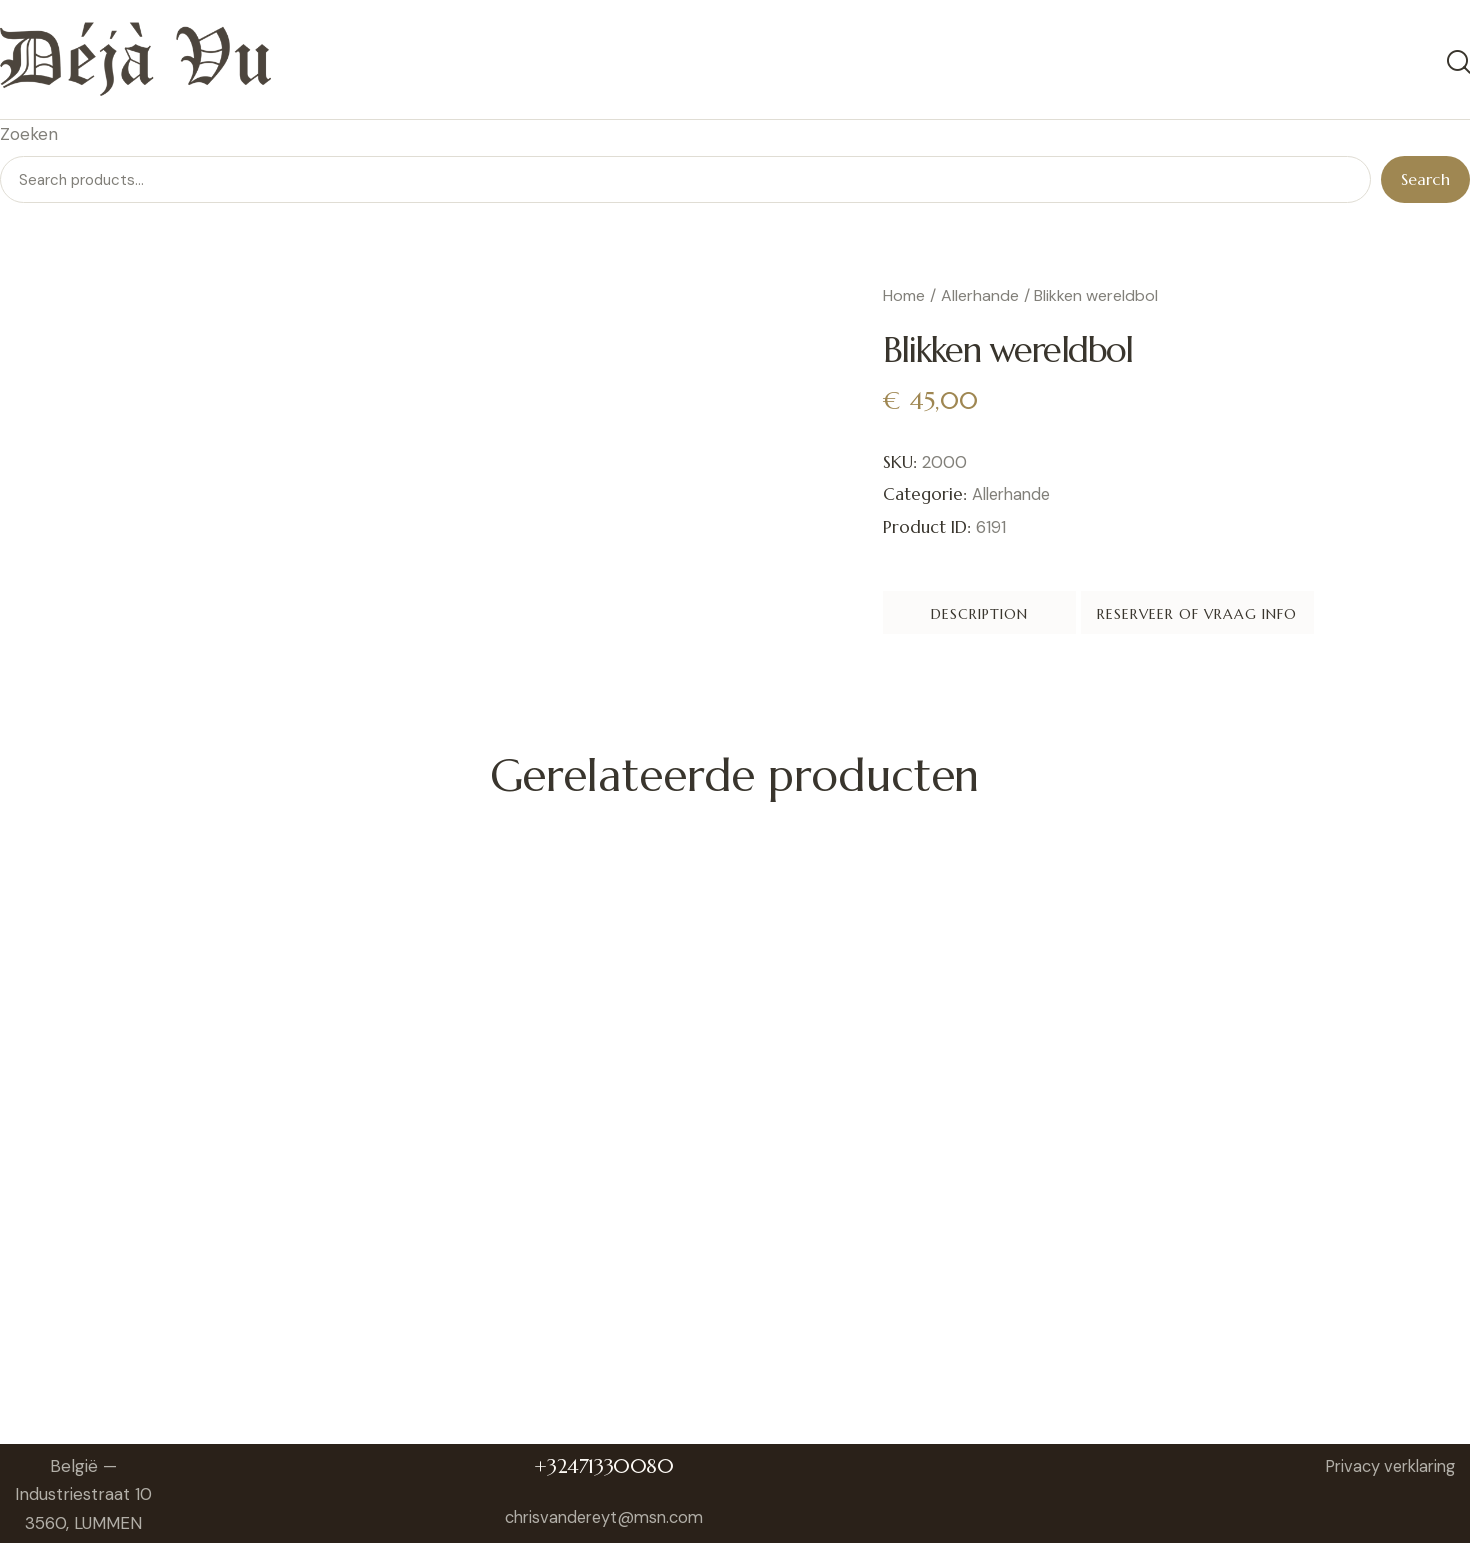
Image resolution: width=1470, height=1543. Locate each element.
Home (904, 298)
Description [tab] (1022, 618)
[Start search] (1457, 63)
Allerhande (980, 298)
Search (1425, 182)
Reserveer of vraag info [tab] (1305, 618)
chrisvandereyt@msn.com (609, 1524)
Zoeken (29, 136)
